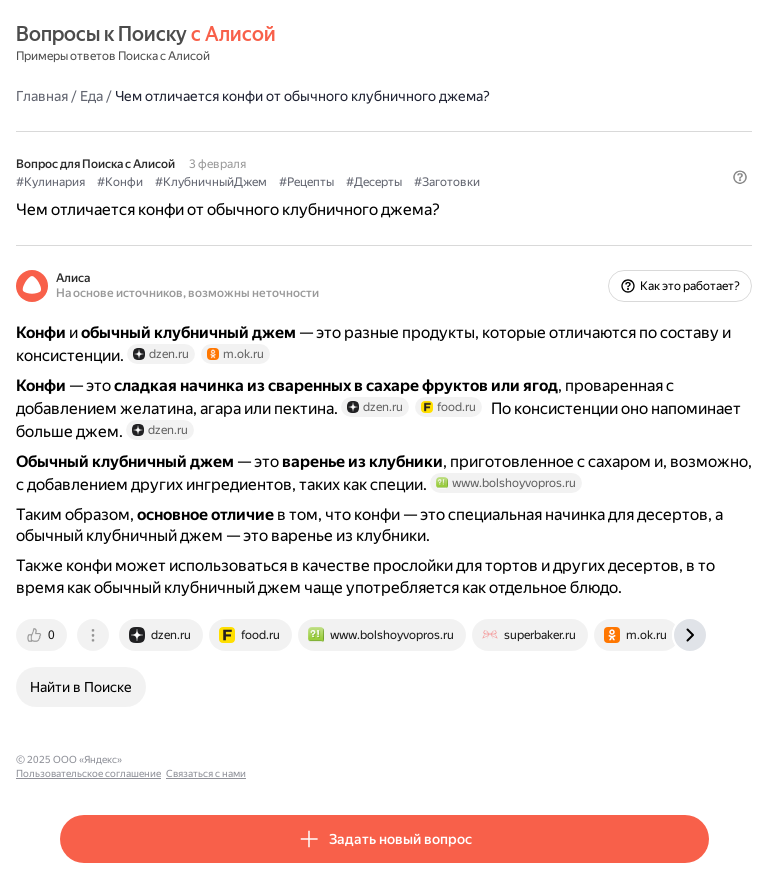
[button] (740, 177)
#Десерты (374, 182)
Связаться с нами (321, 759)
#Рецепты (306, 182)
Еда (91, 96)
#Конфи (120, 182)
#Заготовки (447, 182)
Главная (42, 96)
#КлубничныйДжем (211, 182)
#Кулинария (50, 182)
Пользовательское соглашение (203, 759)
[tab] (43, 635)
